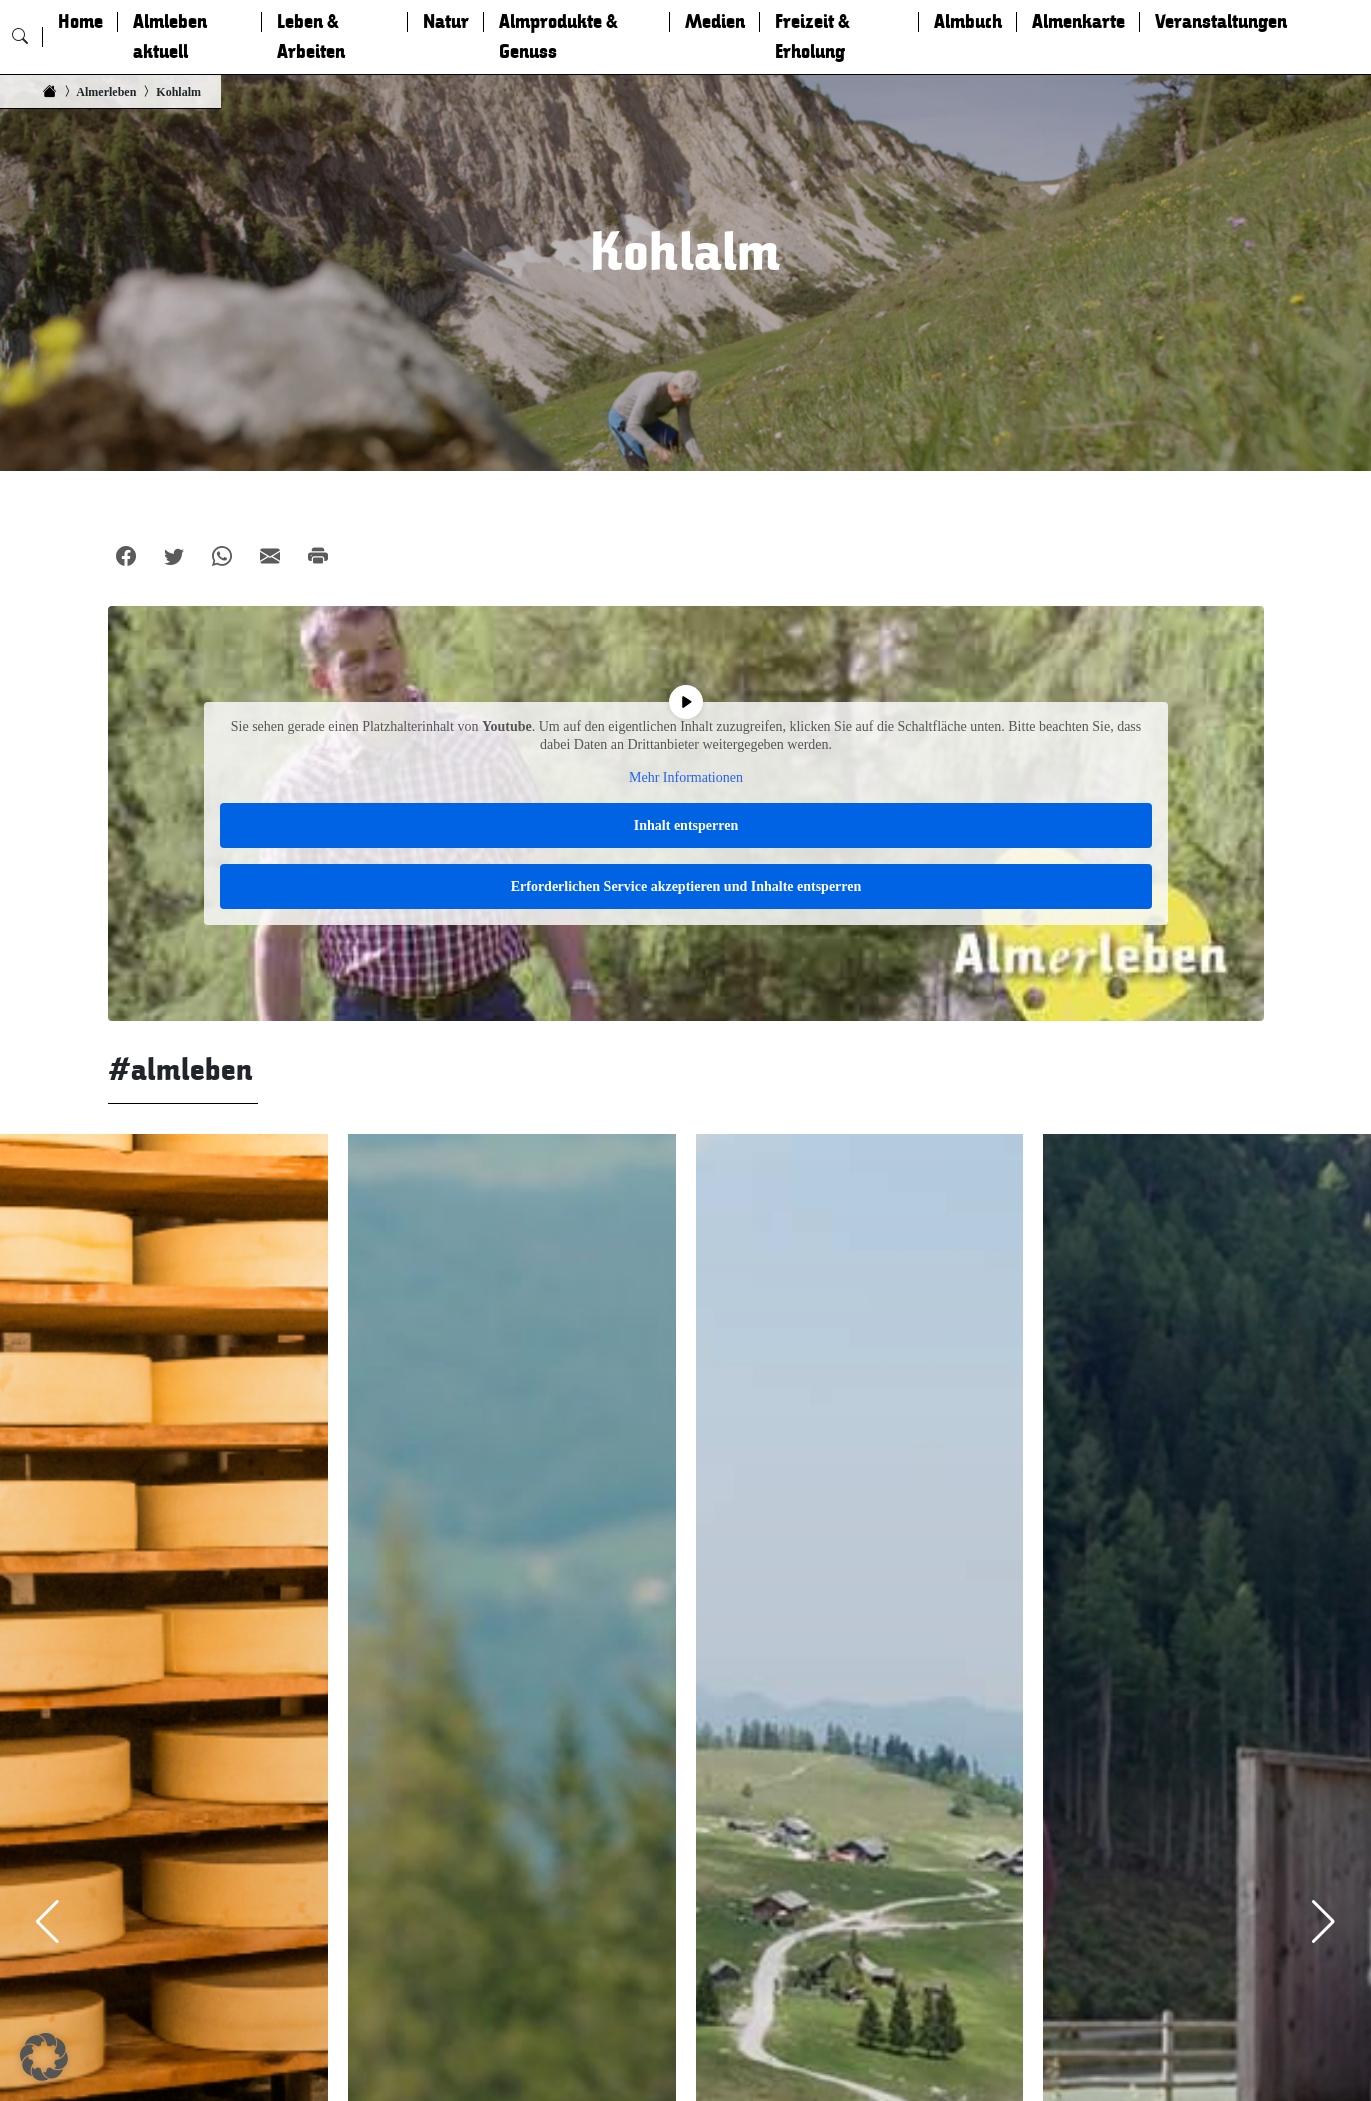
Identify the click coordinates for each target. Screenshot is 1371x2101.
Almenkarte (1078, 22)
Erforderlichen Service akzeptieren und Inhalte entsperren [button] (685, 886)
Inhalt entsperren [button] (685, 825)
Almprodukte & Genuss (558, 37)
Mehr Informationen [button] (686, 777)
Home (80, 22)
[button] (44, 2057)
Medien (715, 22)
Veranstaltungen (1221, 22)
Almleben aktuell (170, 37)
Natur (446, 22)
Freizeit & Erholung (812, 37)
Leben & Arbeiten (311, 37)
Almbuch (968, 22)
